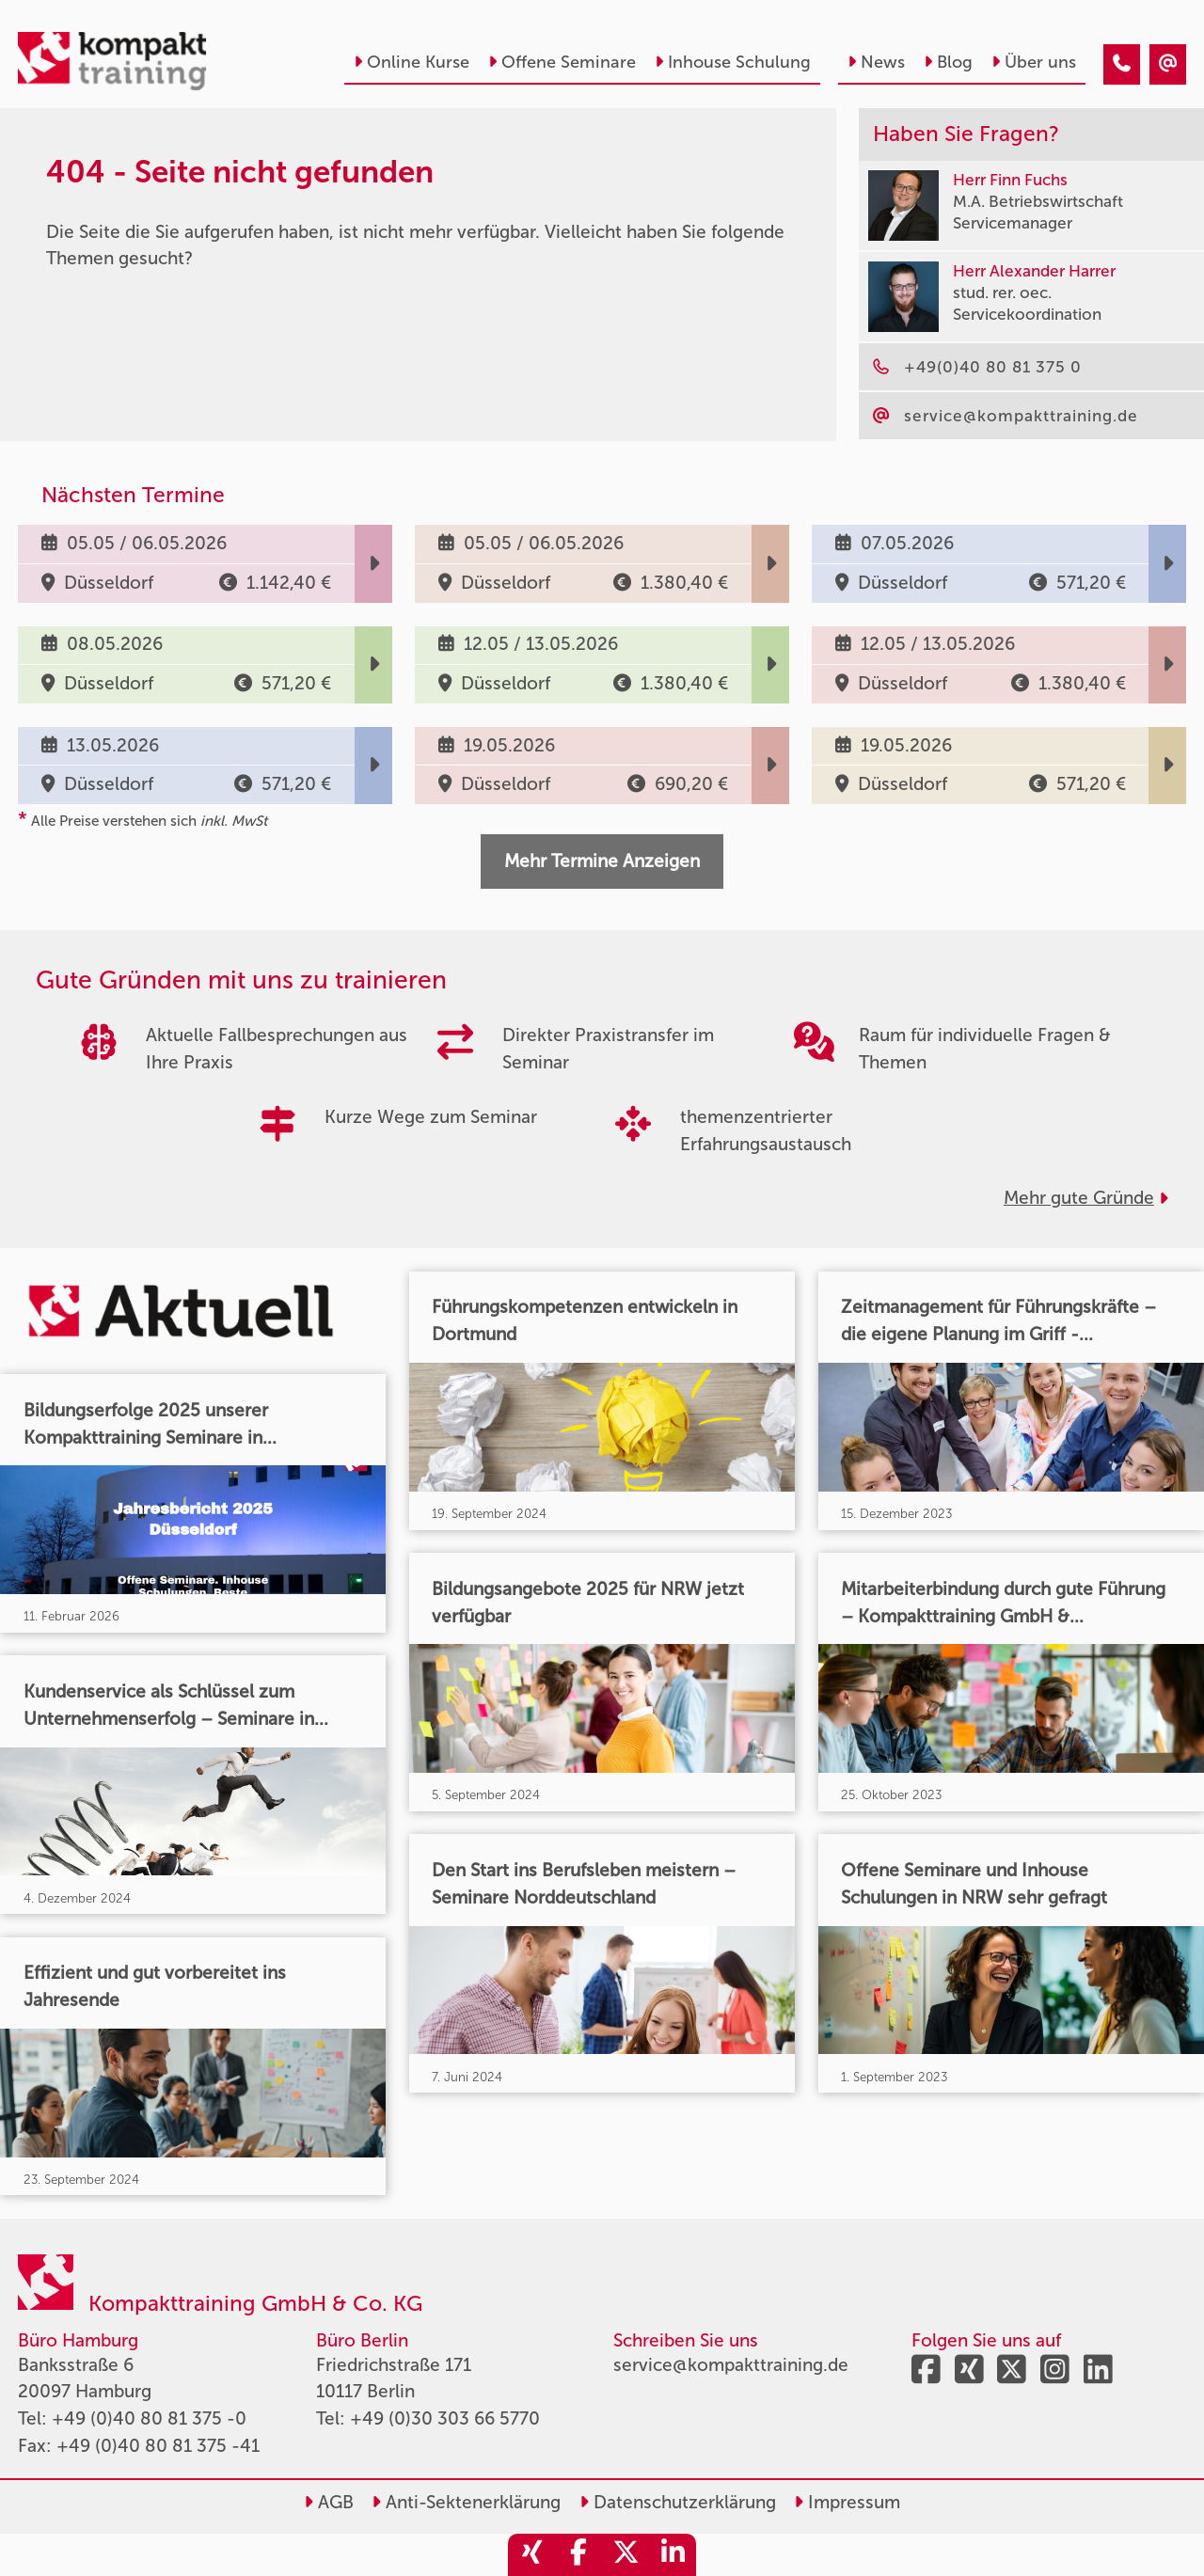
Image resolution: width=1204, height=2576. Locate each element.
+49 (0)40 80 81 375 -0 (149, 2418)
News (876, 62)
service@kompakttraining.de (730, 2365)
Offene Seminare (562, 62)
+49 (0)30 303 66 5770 (445, 2418)
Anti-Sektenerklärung (466, 2502)
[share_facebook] (578, 2555)
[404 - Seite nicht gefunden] (1121, 64)
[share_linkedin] (672, 2555)
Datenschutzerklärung (677, 2502)
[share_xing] (531, 2555)
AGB (329, 2502)
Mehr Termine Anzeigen (602, 861)
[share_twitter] (625, 2555)
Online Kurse (411, 62)
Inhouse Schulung (733, 62)
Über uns (1033, 62)
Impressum (847, 2502)
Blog (948, 62)
